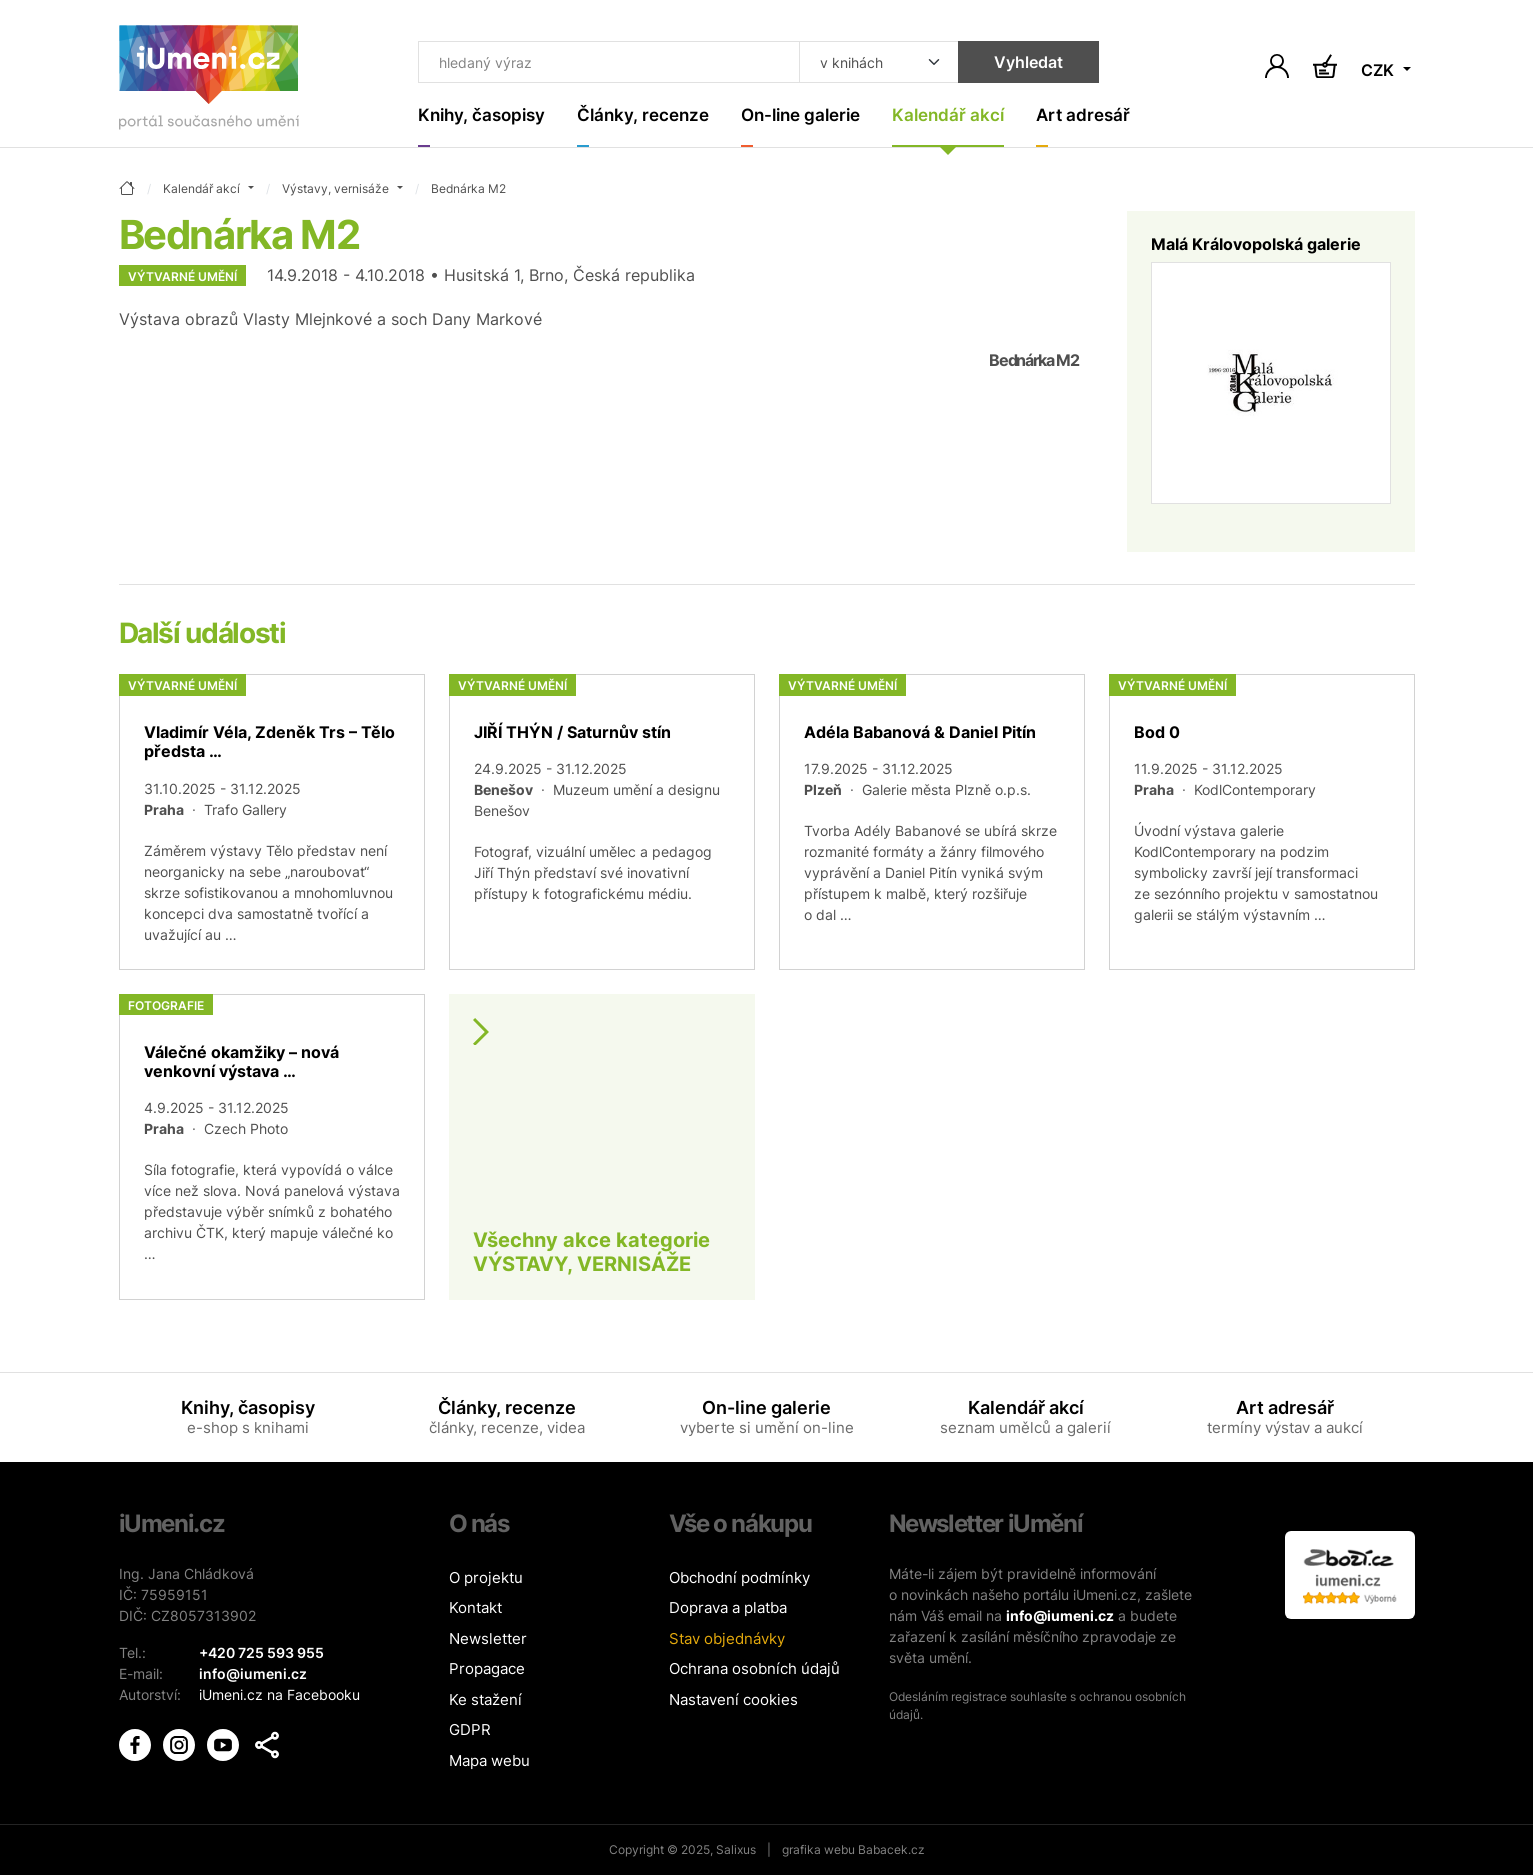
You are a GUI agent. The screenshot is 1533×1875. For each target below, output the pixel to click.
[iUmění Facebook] (137, 1743)
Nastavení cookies (733, 1699)
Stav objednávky (727, 1638)
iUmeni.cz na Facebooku (279, 1694)
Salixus (736, 1849)
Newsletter (488, 1638)
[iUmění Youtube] (225, 1743)
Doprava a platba (728, 1607)
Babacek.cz (891, 1849)
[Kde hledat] (879, 62)
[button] (267, 1745)
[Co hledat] (608, 62)
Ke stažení (485, 1699)
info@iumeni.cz (1060, 1615)
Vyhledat (1028, 62)
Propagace (487, 1668)
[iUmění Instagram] (181, 1743)
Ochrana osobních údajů (754, 1668)
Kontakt (475, 1607)
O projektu (486, 1577)
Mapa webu (489, 1760)
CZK (1379, 70)
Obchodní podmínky (739, 1577)
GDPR (470, 1729)
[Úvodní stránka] (209, 81)
